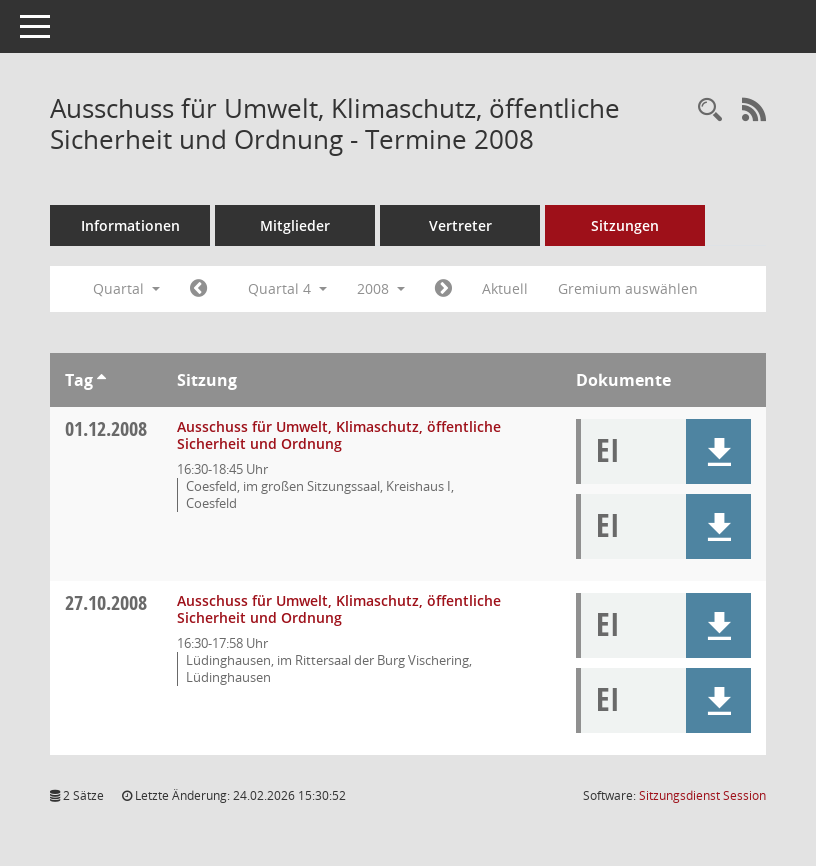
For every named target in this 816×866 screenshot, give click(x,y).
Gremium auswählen (628, 288)
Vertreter (460, 225)
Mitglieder (295, 225)
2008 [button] (381, 288)
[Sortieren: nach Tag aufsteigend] (101, 380)
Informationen (130, 225)
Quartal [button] (126, 288)
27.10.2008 (106, 602)
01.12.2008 (106, 428)
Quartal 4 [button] (287, 288)
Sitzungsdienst (702, 795)
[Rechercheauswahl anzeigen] (710, 110)
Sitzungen (625, 225)
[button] (718, 451)
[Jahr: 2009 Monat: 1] (443, 289)
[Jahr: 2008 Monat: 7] (198, 289)
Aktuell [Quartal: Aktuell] (505, 288)
